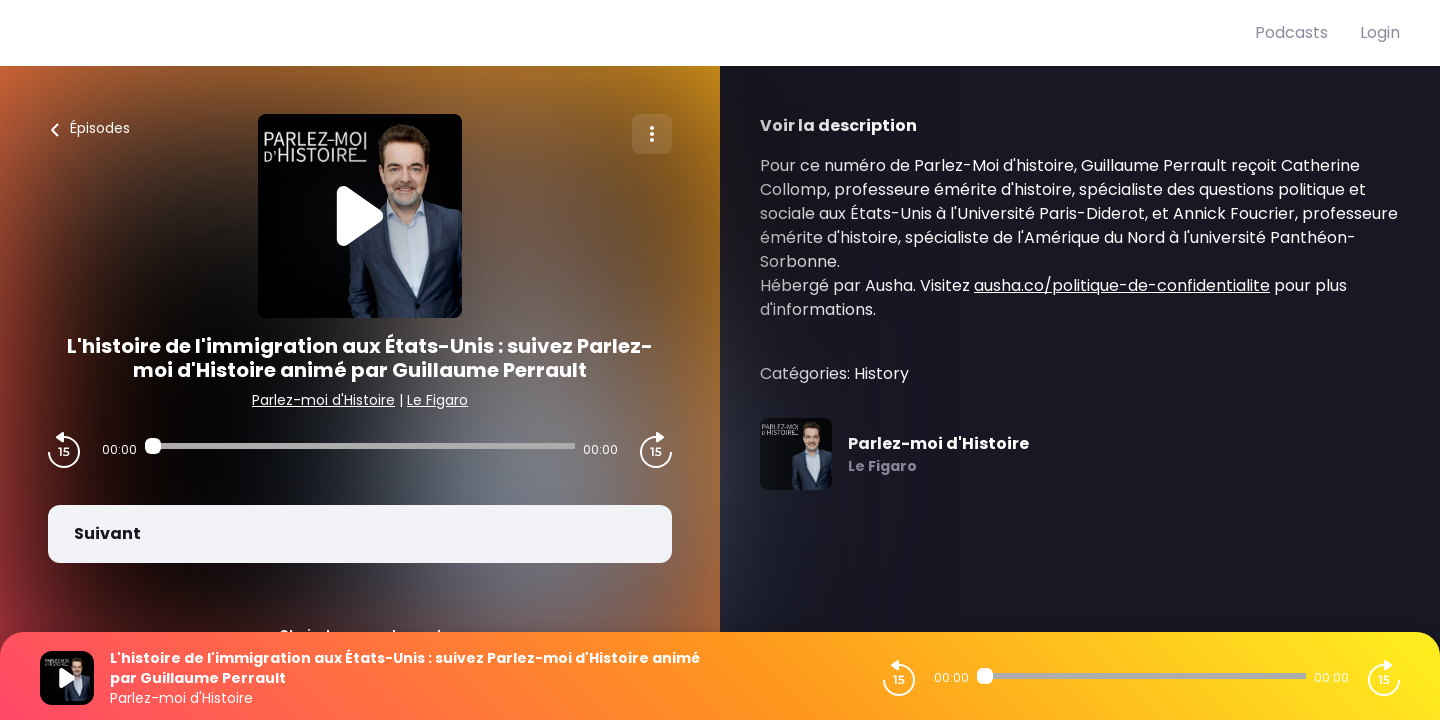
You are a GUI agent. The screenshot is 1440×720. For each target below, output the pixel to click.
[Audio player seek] (359, 446)
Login (1380, 32)
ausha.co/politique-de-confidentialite (1122, 285)
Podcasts (1291, 32)
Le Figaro (437, 400)
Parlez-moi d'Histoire (323, 400)
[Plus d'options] (652, 134)
